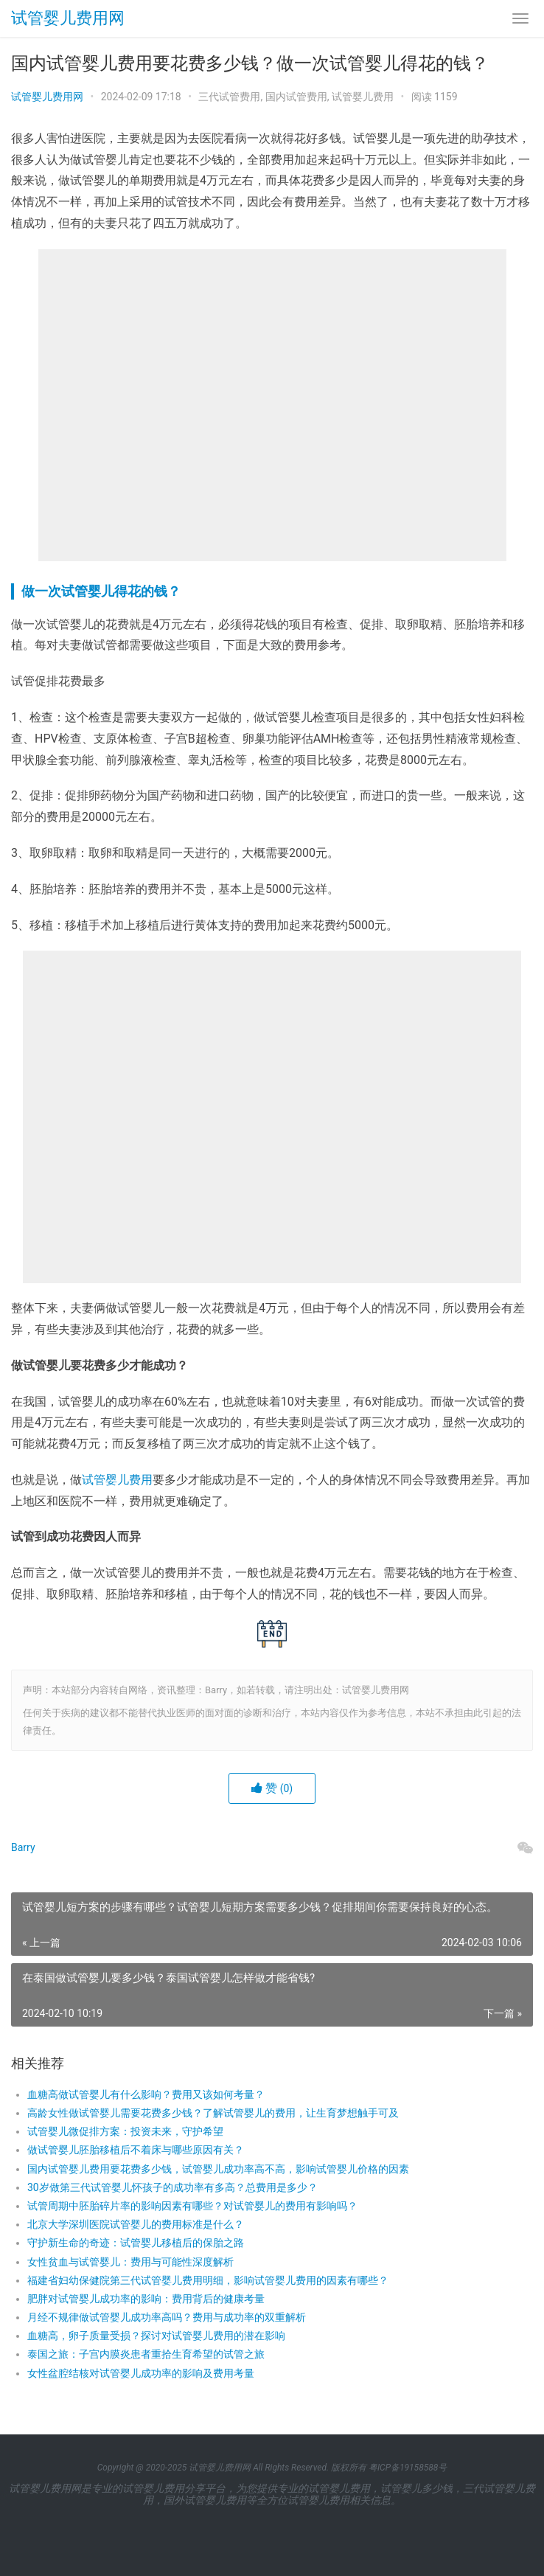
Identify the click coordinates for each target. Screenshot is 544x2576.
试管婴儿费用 (363, 97)
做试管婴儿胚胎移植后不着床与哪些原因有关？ (135, 2150)
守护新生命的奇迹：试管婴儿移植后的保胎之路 (135, 2243)
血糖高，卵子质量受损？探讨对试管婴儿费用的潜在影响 (156, 2335)
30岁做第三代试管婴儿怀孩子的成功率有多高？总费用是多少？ (172, 2187)
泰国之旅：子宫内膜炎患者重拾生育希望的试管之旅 (146, 2354)
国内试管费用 (296, 97)
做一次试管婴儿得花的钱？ (101, 591)
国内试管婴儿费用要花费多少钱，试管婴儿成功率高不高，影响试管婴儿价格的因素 (218, 2169)
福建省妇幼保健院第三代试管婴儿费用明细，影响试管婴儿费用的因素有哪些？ (207, 2280)
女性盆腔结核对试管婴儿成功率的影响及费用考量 (140, 2373)
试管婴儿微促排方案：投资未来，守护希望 (125, 2131)
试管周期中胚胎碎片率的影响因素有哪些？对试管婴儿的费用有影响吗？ (192, 2206)
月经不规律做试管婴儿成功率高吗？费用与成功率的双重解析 (166, 2317)
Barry (23, 1847)
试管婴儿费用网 (68, 18)
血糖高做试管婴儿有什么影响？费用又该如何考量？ (146, 2094)
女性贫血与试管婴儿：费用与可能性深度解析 (130, 2262)
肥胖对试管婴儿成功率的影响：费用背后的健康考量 (146, 2299)
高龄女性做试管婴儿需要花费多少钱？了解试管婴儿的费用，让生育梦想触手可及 (213, 2113)
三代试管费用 (229, 97)
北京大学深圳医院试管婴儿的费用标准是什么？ (135, 2224)
